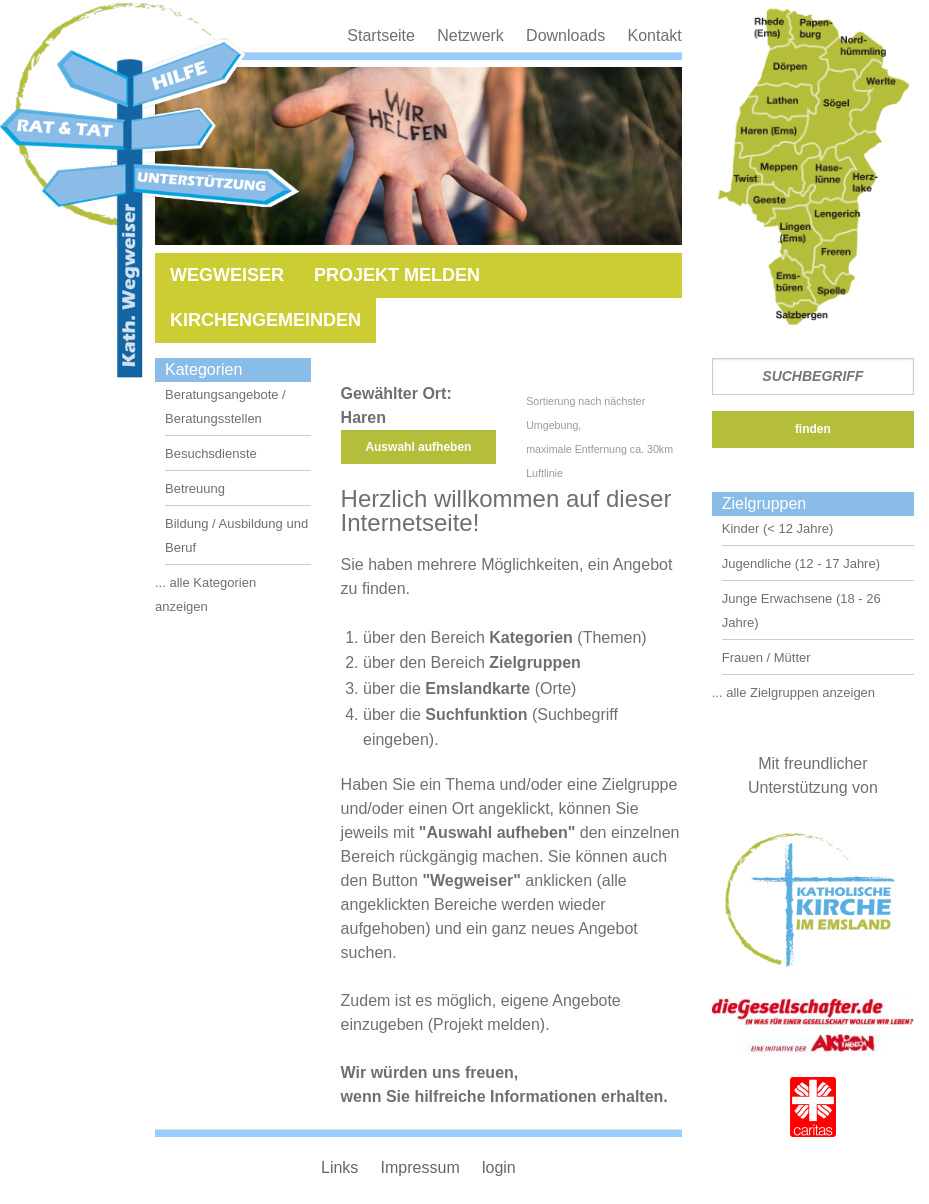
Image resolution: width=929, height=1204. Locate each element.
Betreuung (195, 488)
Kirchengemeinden (265, 320)
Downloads (565, 35)
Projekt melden (397, 275)
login (499, 1167)
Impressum (420, 1167)
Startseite (381, 35)
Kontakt (654, 35)
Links (339, 1167)
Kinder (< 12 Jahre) (778, 528)
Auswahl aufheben (418, 447)
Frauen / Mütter (766, 657)
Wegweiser (227, 275)
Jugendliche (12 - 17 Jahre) (801, 563)
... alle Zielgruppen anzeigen (793, 692)
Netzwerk (470, 35)
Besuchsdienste (211, 453)
